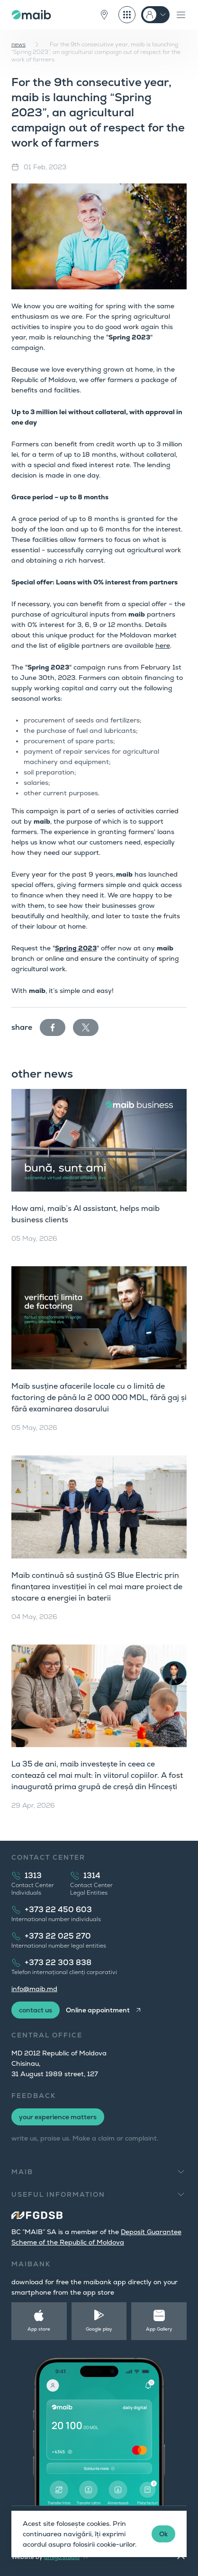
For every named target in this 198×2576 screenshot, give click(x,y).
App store (38, 2329)
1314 (91, 1875)
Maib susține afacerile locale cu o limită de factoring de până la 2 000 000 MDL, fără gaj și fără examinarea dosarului (99, 1397)
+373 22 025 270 (58, 1936)
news (18, 44)
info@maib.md (34, 1988)
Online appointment (98, 2010)
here (162, 645)
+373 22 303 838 (58, 1962)
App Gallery (159, 2329)
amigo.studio (62, 2557)
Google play (99, 2329)
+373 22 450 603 (58, 1910)
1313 (33, 1875)
